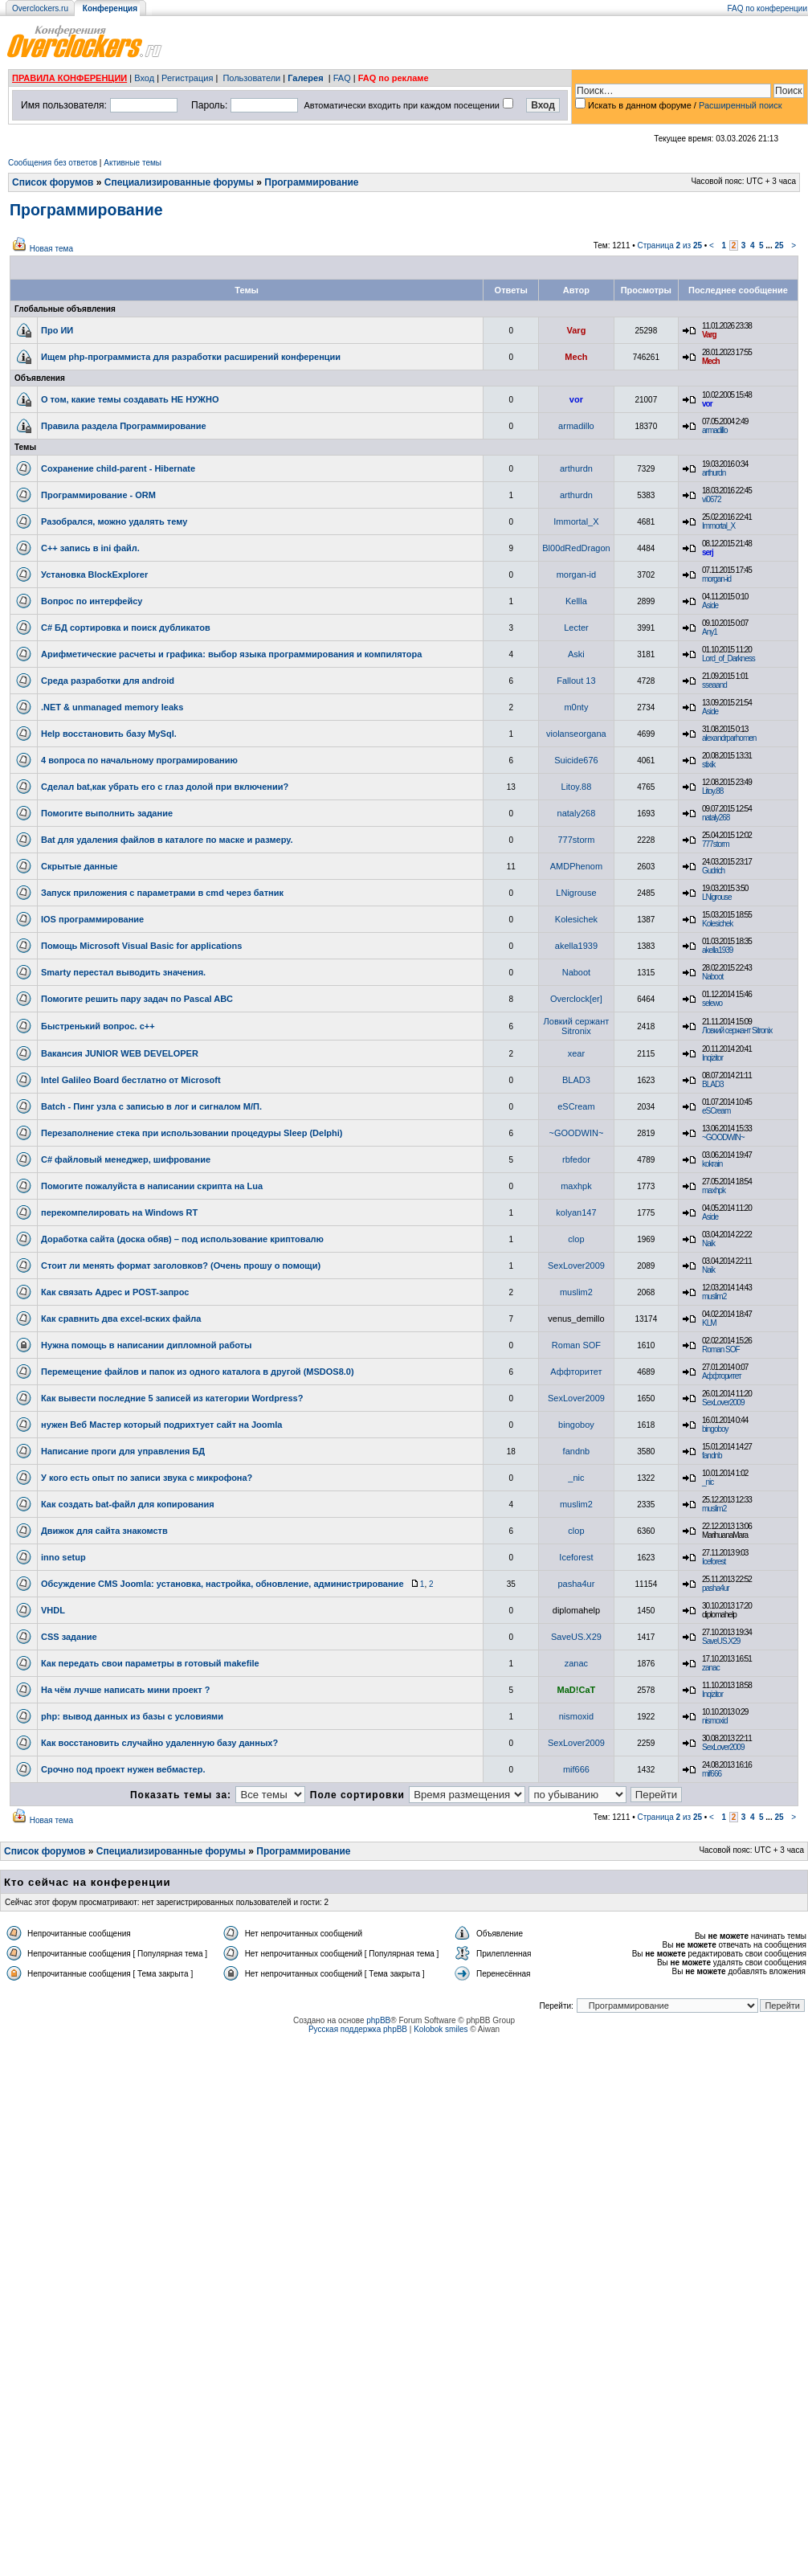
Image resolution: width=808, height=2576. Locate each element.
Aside (710, 605)
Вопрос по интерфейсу (91, 601)
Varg (576, 330)
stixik (708, 764)
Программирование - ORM (98, 495)
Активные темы (132, 162)
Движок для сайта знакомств (104, 1530)
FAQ (342, 78)
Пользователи (251, 78)
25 (778, 245)
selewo (712, 1003)
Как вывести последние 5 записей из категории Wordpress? (172, 1398)
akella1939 (576, 946)
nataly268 (576, 813)
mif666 (576, 1769)
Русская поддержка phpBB (357, 2029)
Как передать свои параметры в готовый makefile (150, 1663)
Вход (144, 78)
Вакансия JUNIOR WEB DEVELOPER (119, 1053)
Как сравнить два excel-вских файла (121, 1318)
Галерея (305, 78)
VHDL (53, 1610)
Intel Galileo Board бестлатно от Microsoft (131, 1080)
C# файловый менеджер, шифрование (125, 1159)
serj (707, 552)
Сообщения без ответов (52, 162)
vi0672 (711, 499)
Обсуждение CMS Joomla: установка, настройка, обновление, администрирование (222, 1584)
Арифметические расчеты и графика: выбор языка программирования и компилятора (231, 654)
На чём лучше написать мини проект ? (125, 1690)
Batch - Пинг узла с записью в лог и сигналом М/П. (151, 1106)
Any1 (709, 632)
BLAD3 (576, 1080)
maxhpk (576, 1186)
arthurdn (576, 468)
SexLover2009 (576, 1265)
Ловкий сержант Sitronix (577, 1026)
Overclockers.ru (40, 8)
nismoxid (576, 1716)
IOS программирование (92, 919)
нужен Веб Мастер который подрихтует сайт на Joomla (161, 1424)
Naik (708, 1243)
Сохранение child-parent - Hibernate (118, 468)
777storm (576, 839)
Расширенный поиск (740, 105)
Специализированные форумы (179, 182)
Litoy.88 (576, 786)
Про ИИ (57, 330)
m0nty (576, 707)
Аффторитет (576, 1371)
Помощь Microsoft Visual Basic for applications (141, 946)
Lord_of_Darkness (728, 658)
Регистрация (187, 78)
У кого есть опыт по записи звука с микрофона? (146, 1477)
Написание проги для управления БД (123, 1451)
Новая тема (51, 248)
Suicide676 (576, 760)
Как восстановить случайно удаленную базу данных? (159, 1743)
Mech (576, 357)
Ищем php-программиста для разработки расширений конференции (191, 357)
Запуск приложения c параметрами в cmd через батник (162, 893)
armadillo (576, 426)
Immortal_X (575, 521)
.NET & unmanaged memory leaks (112, 707)
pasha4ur (575, 1584)
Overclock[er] (576, 999)
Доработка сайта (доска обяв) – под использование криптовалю (182, 1239)
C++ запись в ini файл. (90, 548)
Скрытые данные (79, 866)
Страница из (670, 245)
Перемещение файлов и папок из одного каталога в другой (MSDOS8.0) (197, 1371)
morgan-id (577, 574)
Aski (576, 654)
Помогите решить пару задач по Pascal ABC (137, 999)
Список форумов (52, 182)
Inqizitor (712, 1057)
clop (576, 1239)
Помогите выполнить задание (107, 813)
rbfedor (576, 1159)
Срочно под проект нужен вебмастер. (123, 1769)
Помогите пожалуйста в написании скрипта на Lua (152, 1186)
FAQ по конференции (767, 8)
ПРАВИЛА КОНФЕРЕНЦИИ (69, 78)
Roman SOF (576, 1345)
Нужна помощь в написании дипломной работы (146, 1345)
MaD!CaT (576, 1690)
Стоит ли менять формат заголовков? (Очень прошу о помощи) (180, 1265)
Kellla (576, 601)
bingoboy (576, 1424)
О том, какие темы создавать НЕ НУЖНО (129, 399)
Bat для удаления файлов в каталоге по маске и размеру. (167, 839)
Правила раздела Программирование (123, 426)
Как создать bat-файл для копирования (127, 1504)
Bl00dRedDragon (576, 548)
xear (576, 1053)
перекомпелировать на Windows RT (119, 1212)
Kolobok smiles (440, 2029)
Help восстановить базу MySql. (109, 733)
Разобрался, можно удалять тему (114, 521)
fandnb (576, 1451)
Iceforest (576, 1557)
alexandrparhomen (729, 738)
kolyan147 (576, 1212)
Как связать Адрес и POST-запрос (115, 1292)
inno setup (63, 1557)
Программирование (311, 182)
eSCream (575, 1106)
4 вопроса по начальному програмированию (139, 760)
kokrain (712, 1163)
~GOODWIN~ (576, 1133)
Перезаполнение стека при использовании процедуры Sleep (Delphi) (191, 1133)
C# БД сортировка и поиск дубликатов (125, 627)
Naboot (576, 972)
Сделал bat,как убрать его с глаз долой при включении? (164, 786)
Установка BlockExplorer (94, 574)
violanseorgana (576, 733)
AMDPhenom (576, 866)
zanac (576, 1663)
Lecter (576, 627)
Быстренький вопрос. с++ (98, 1026)
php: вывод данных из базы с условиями (132, 1716)
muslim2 (576, 1292)
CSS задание (69, 1637)
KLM (709, 1323)
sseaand (714, 685)
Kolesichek (576, 919)
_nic (576, 1477)
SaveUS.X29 (576, 1637)
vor (576, 399)
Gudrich (713, 870)
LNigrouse (576, 893)
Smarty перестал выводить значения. (123, 972)
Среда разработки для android (107, 680)
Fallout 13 (576, 680)
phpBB (378, 2020)
